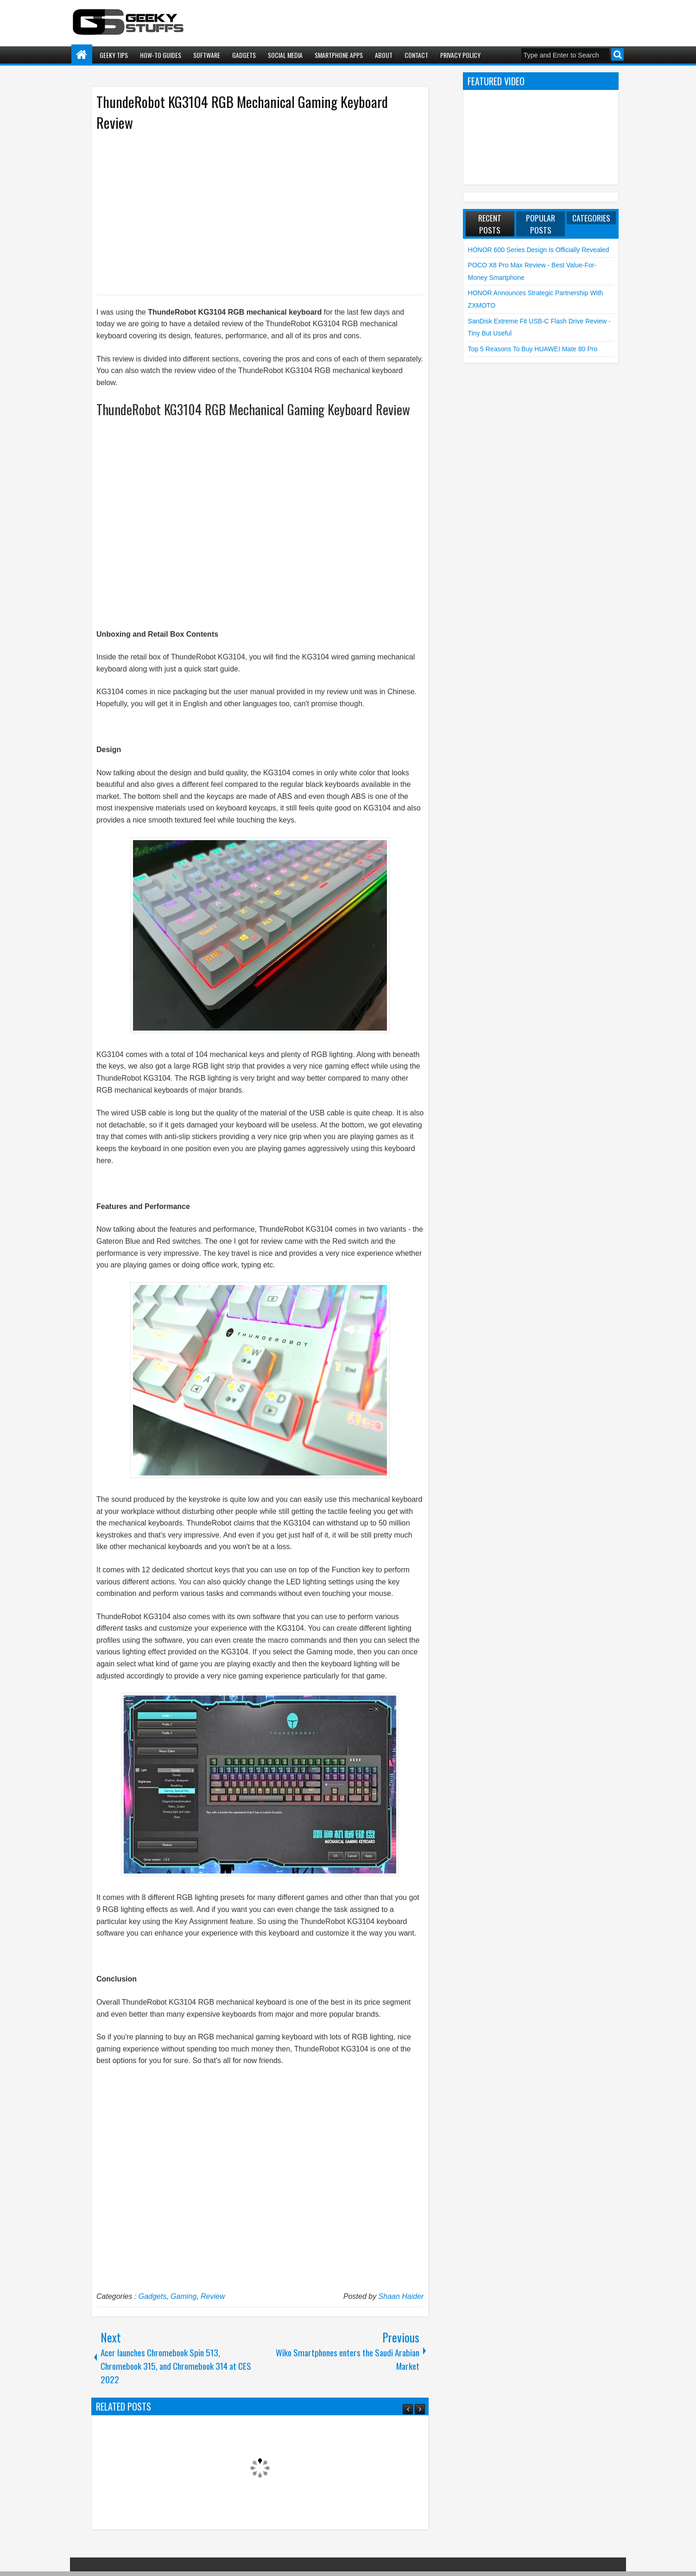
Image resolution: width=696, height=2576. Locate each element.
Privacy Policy (460, 55)
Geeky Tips (114, 55)
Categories (591, 218)
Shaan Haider (401, 2296)
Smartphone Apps (339, 55)
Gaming (183, 2296)
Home (81, 55)
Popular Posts (540, 224)
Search (617, 54)
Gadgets (244, 55)
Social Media (285, 55)
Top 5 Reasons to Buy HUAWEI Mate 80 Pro (532, 349)
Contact (416, 55)
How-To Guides (160, 55)
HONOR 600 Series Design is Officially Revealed (538, 249)
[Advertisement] (251, 212)
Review (213, 2296)
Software (206, 55)
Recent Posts (489, 224)
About (383, 55)
